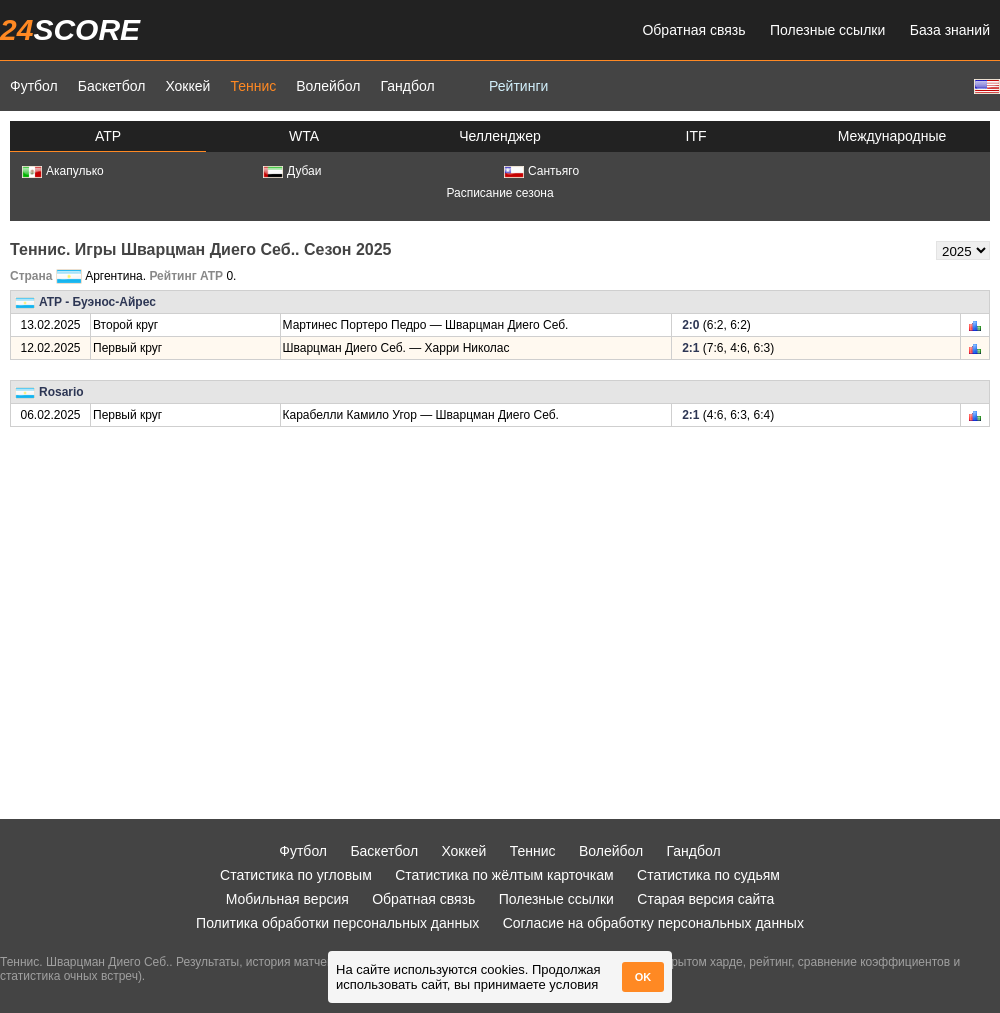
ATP (108, 136)
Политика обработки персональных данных (337, 923)
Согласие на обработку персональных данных (653, 923)
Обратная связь (693, 30)
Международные (892, 136)
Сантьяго (541, 171)
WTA (304, 136)
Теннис (253, 86)
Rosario (61, 392)
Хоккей (187, 86)
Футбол (34, 86)
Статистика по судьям (708, 875)
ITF (696, 136)
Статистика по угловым (296, 875)
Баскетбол (112, 86)
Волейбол (328, 86)
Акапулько (63, 171)
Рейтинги (518, 86)
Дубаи (292, 171)
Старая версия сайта (705, 899)
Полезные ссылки (827, 30)
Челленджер (500, 136)
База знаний (950, 30)
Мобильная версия (287, 899)
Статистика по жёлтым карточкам (504, 875)
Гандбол (407, 86)
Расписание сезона (499, 193)
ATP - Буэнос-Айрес (97, 302)
